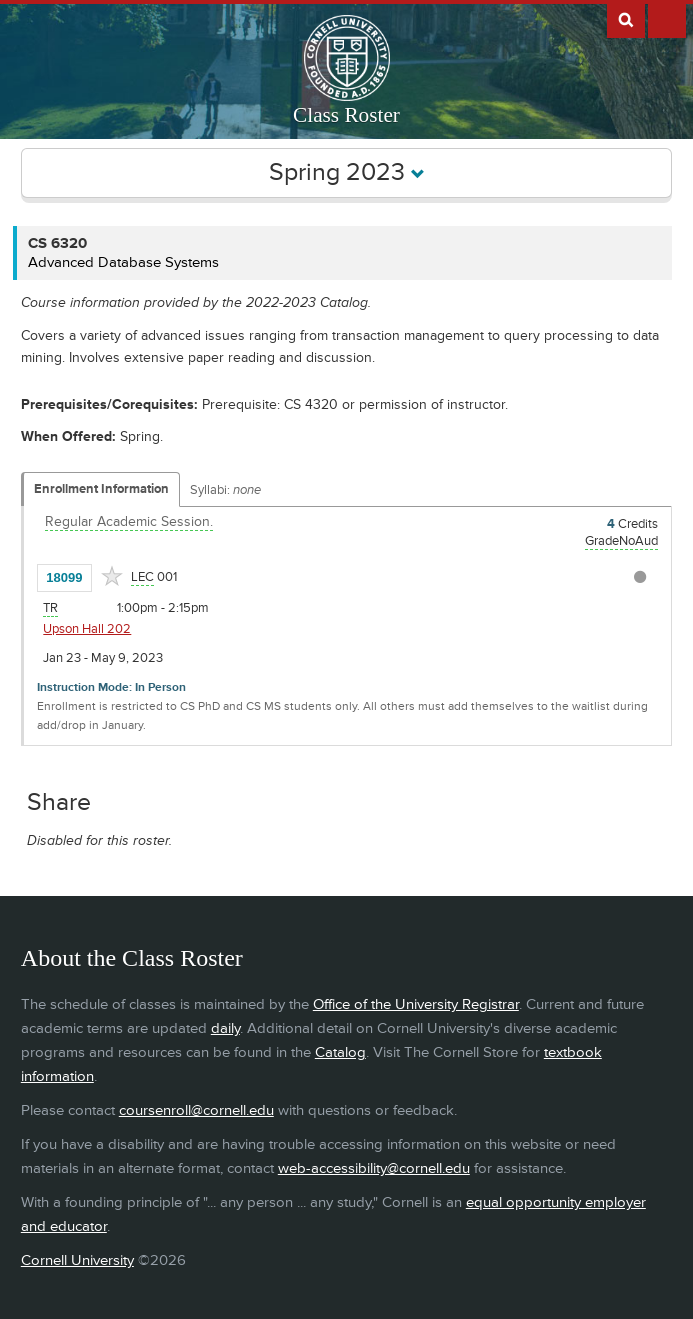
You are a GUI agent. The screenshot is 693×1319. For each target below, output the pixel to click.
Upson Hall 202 (87, 629)
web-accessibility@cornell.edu (374, 1168)
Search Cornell (626, 19)
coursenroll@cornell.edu (196, 1110)
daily (225, 1028)
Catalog (340, 1052)
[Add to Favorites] (112, 576)
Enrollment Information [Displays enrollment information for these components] (101, 489)
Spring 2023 (347, 172)
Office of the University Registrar (416, 1004)
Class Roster (346, 115)
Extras (667, 19)
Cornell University (77, 1260)
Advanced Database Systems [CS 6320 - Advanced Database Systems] (123, 262)
